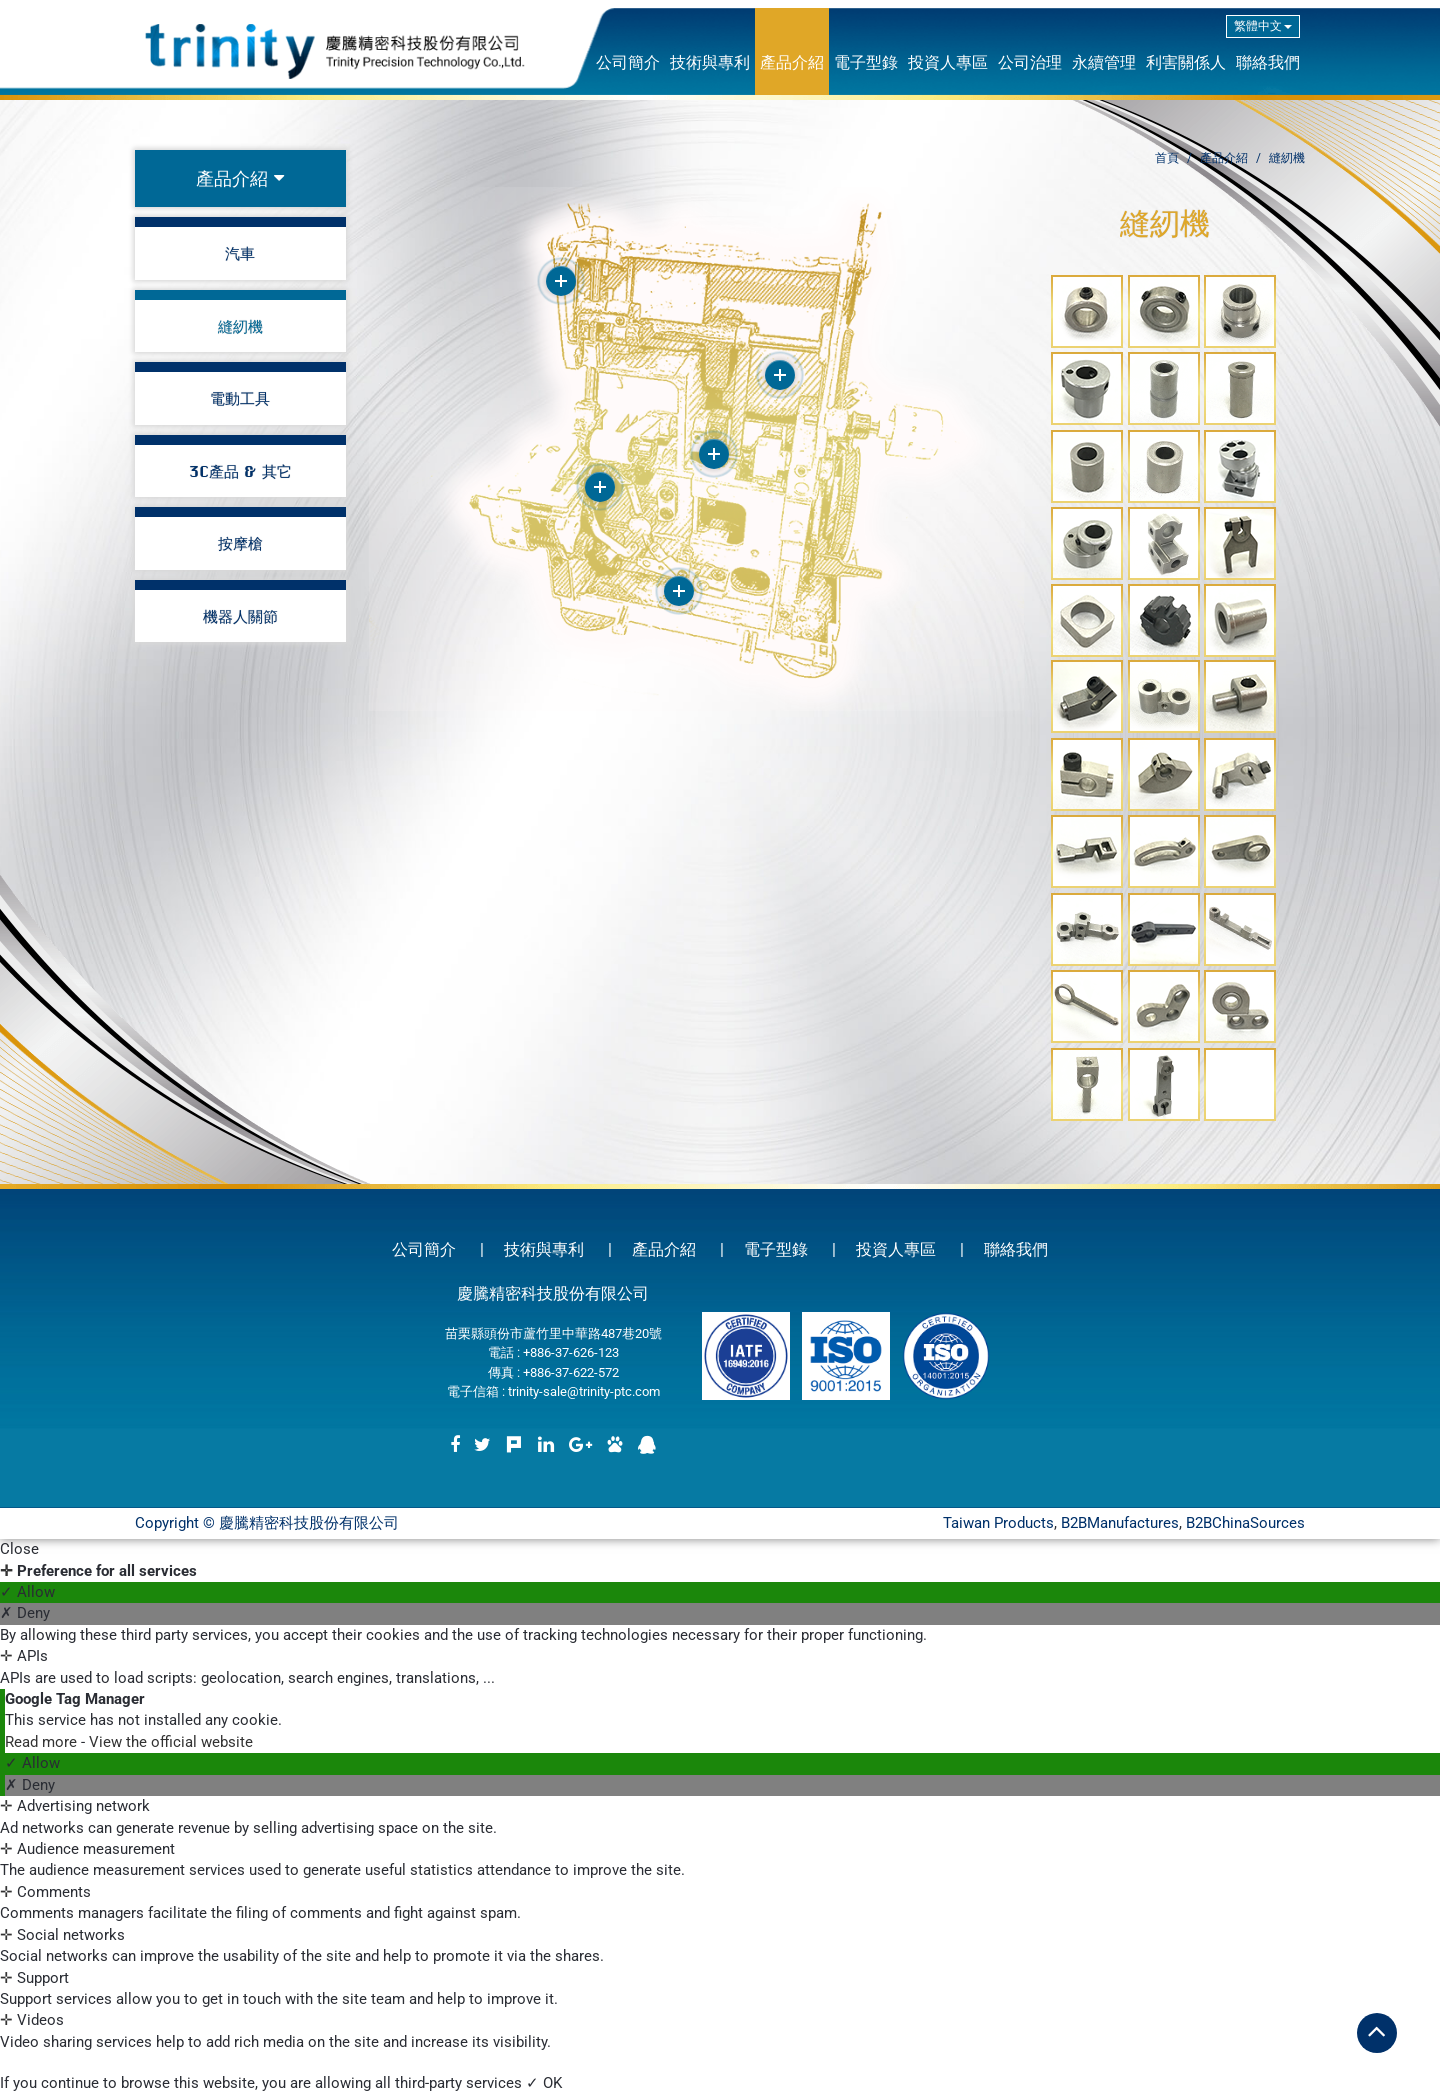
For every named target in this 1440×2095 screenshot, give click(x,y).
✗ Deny (25, 1613)
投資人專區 (948, 62)
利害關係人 (1186, 62)
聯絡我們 (1268, 62)
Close (19, 1549)
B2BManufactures (1120, 1523)
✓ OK (544, 2083)
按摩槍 (240, 543)
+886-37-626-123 (571, 1352)
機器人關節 (240, 616)
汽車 (240, 253)
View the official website (171, 1742)
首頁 (1167, 158)
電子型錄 (866, 62)
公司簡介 (628, 62)
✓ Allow (27, 1592)
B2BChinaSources (1245, 1523)
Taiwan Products (998, 1523)
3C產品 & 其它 (240, 471)
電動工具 (240, 398)
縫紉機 (240, 326)
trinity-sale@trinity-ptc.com (584, 1391)
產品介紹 (792, 62)
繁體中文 (1263, 26)
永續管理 (1104, 62)
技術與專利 (710, 62)
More (561, 281)
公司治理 (1030, 62)
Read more (43, 1742)
